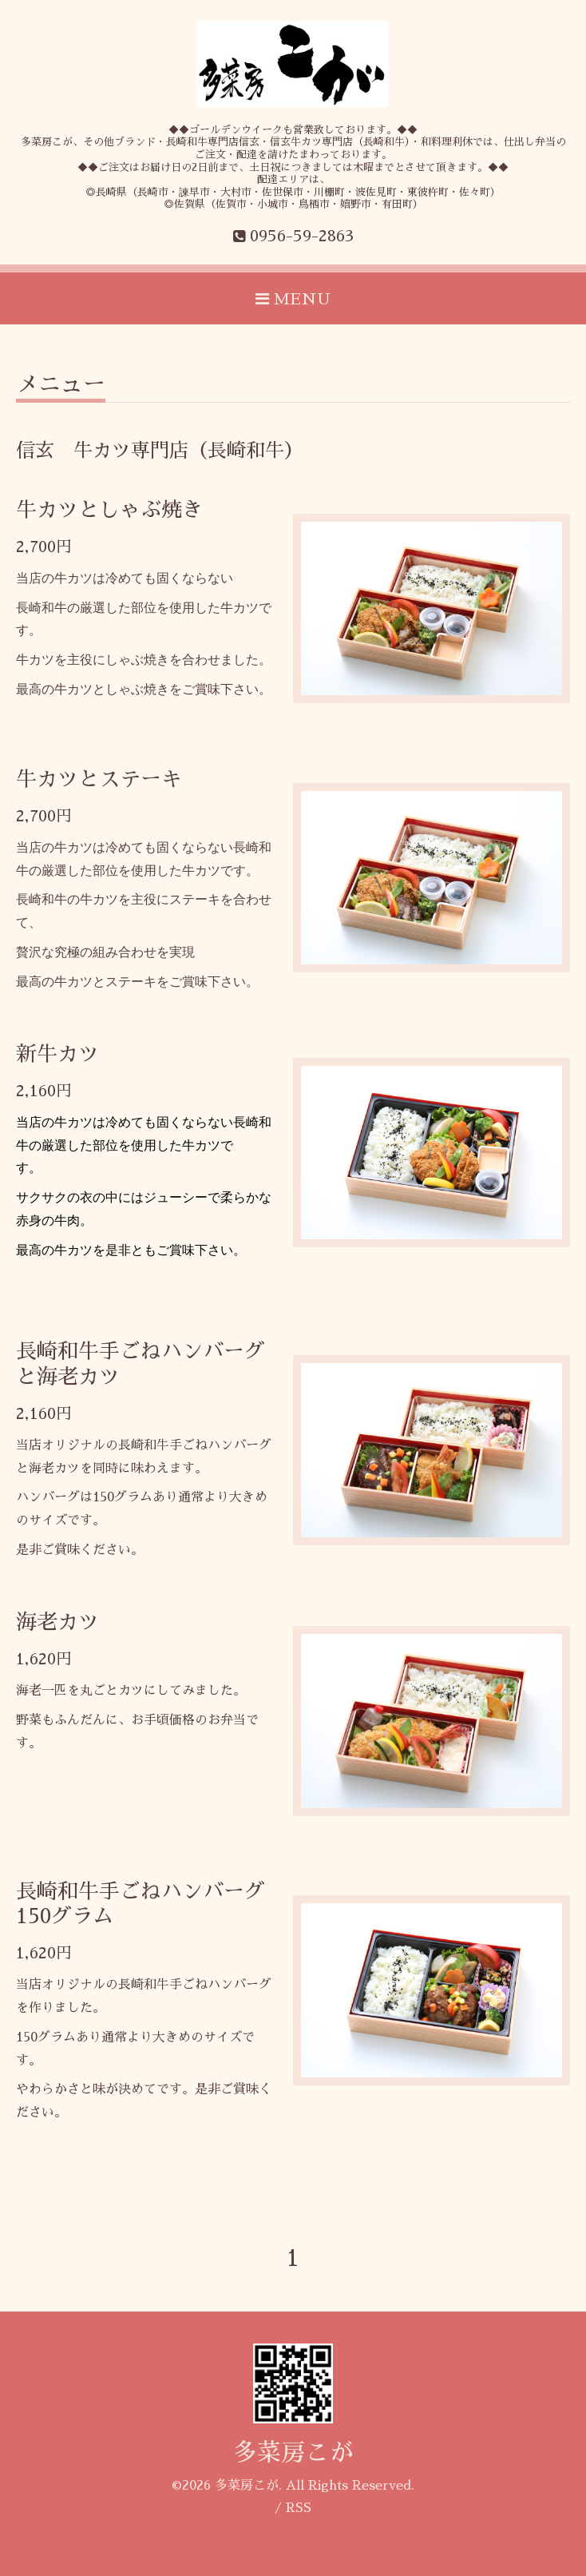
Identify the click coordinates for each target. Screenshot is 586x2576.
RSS (298, 2508)
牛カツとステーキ (99, 779)
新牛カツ (57, 1054)
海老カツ (57, 1622)
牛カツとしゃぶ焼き (109, 509)
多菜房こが (293, 2453)
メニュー (60, 384)
